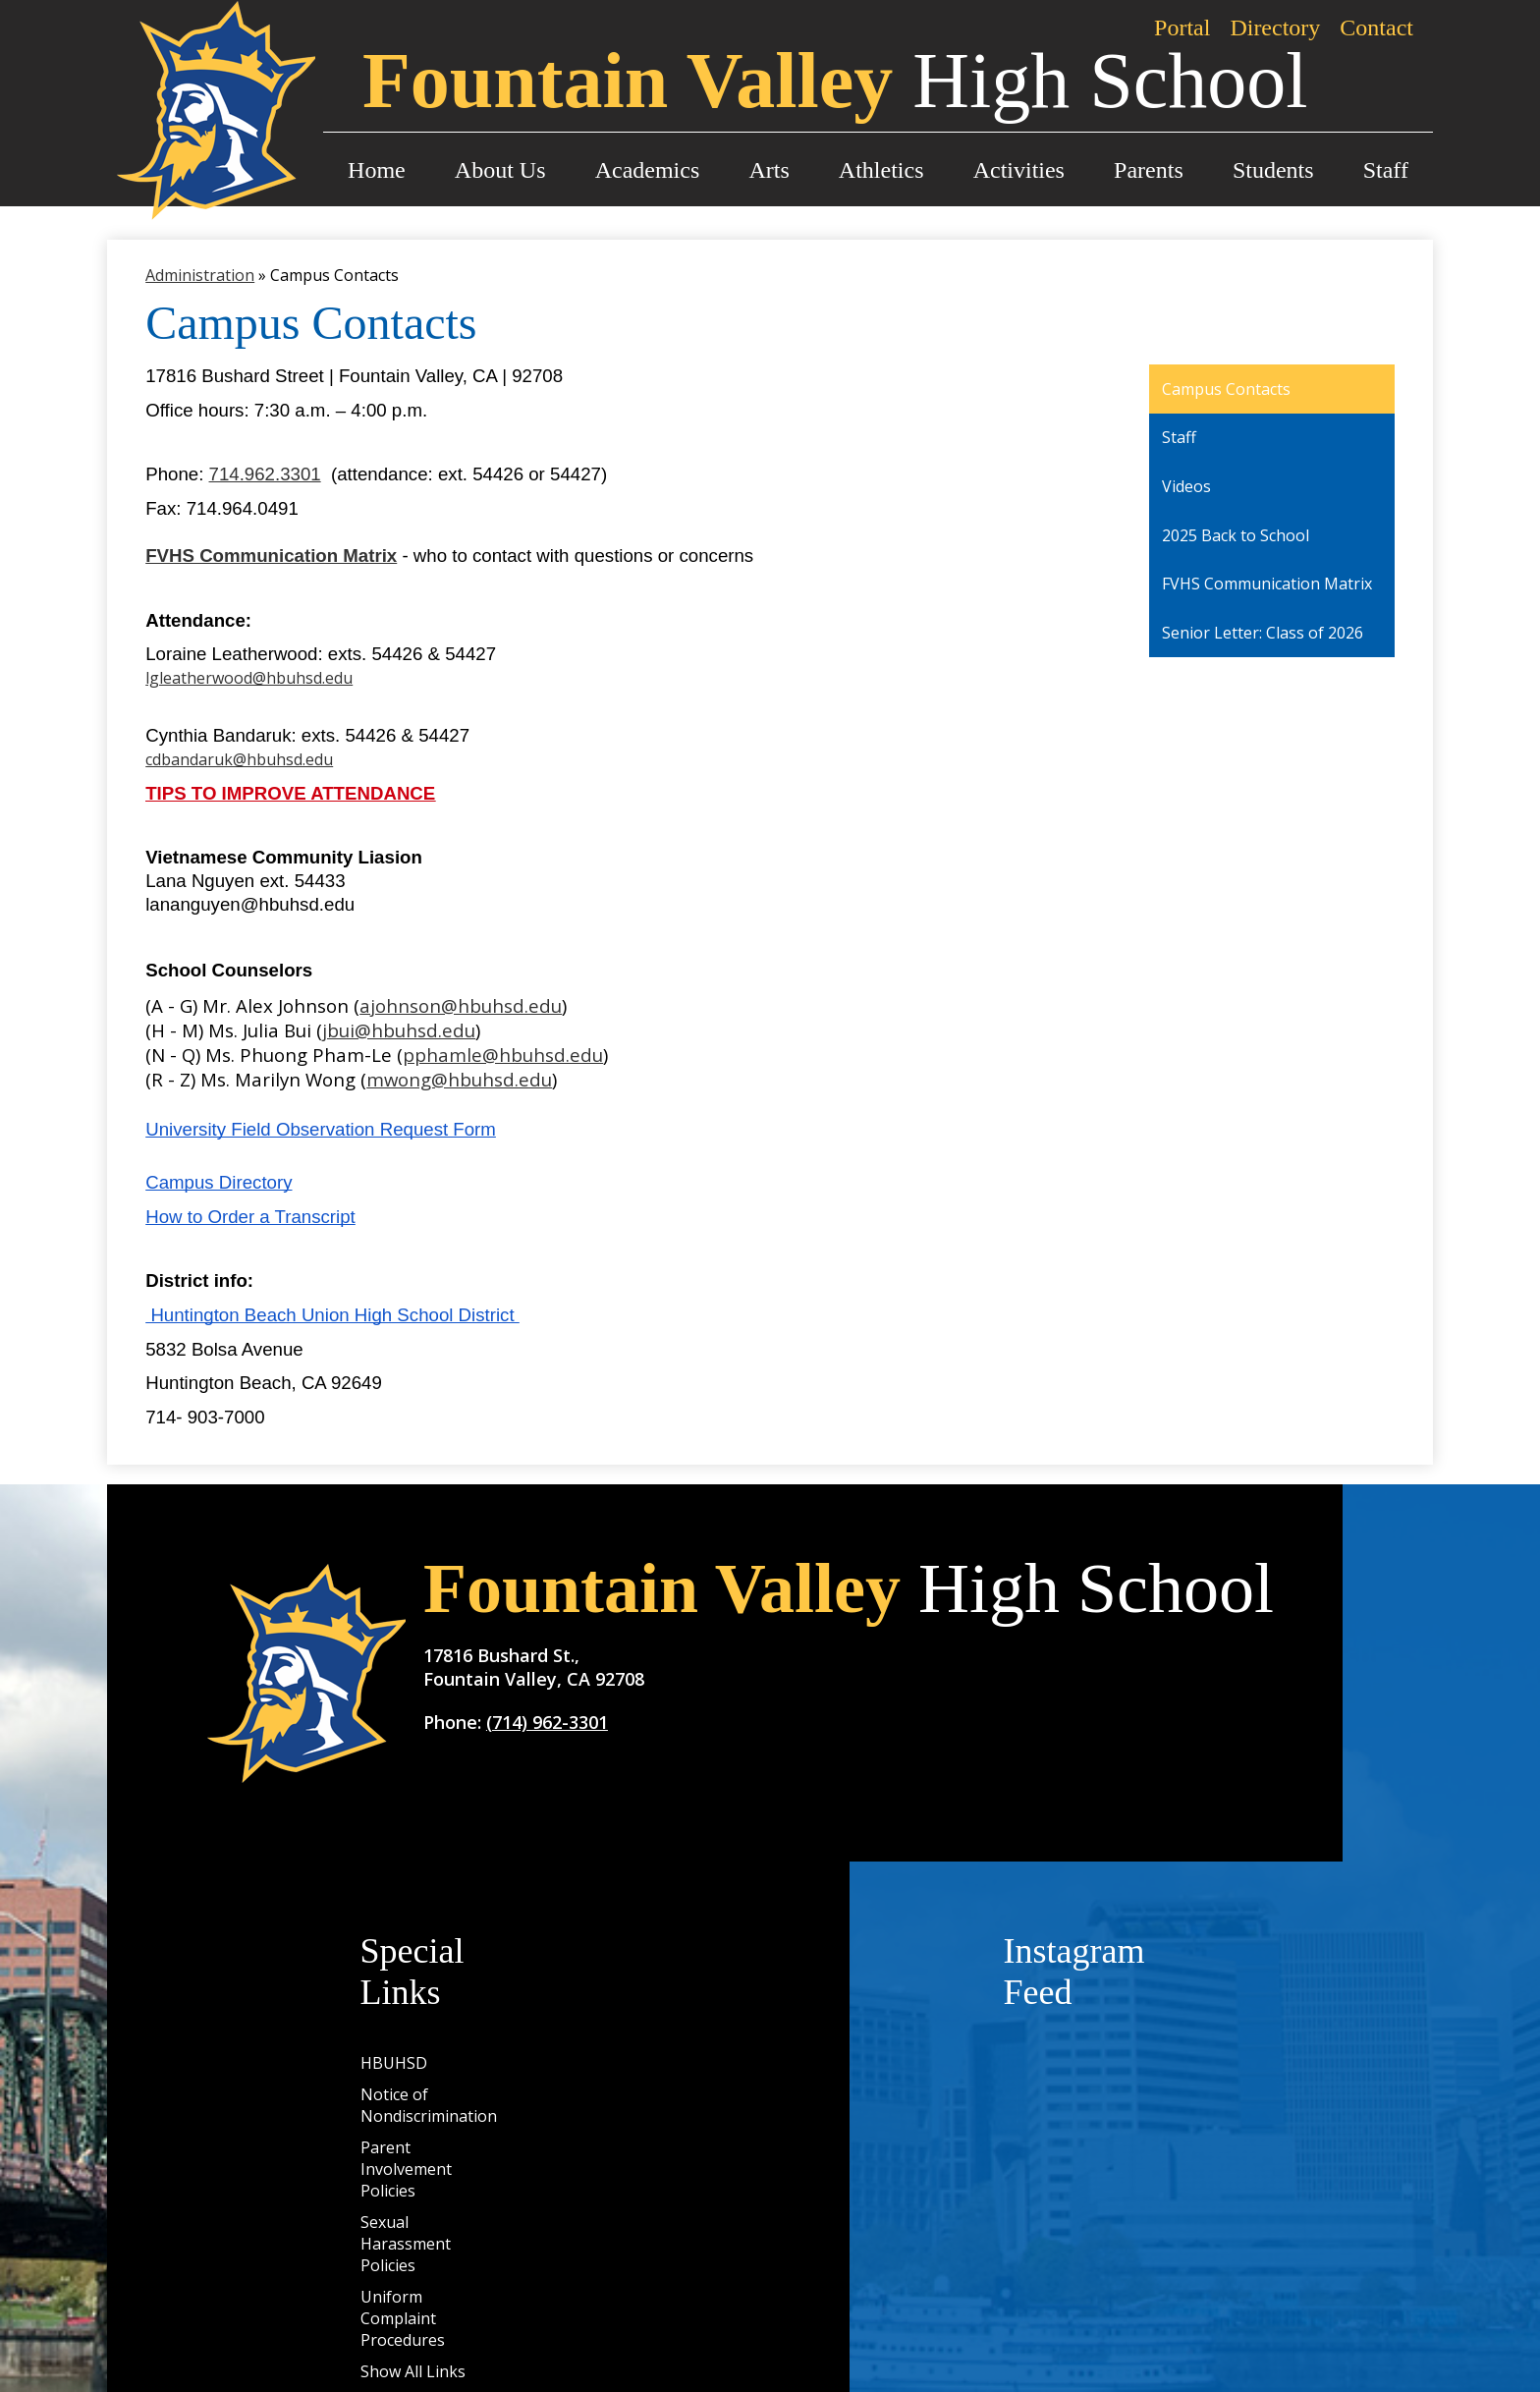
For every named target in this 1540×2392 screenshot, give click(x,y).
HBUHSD (393, 2063)
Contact (1376, 27)
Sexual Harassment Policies (405, 2243)
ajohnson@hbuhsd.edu (460, 1005)
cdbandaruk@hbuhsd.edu (239, 759)
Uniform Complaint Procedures (402, 2318)
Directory (1275, 27)
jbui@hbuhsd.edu (398, 1030)
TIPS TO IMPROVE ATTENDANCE (290, 793)
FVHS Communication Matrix (271, 555)
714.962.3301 (265, 474)
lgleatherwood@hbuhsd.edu (249, 678)
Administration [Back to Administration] (199, 275)
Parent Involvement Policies (406, 2169)
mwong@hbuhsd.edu (459, 1079)
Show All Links (413, 2371)
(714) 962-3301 (547, 1722)
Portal (1182, 27)
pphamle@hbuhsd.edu (503, 1054)
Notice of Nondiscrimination (428, 2105)
